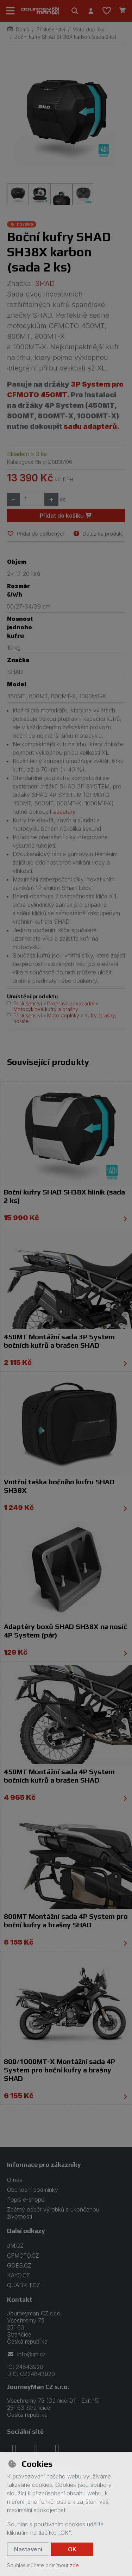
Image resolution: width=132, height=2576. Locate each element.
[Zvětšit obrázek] (66, 117)
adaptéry (64, 811)
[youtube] (57, 2448)
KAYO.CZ (18, 2275)
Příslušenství (51, 29)
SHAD (45, 283)
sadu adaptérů (90, 426)
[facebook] (14, 2448)
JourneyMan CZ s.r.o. (38, 2386)
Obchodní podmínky (32, 2189)
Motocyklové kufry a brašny (45, 1009)
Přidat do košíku (66, 515)
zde (74, 2565)
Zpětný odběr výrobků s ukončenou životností (53, 2213)
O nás (14, 2179)
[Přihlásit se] (91, 11)
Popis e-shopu (25, 2199)
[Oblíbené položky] (107, 11)
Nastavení (28, 2549)
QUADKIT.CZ (23, 2285)
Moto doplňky (89, 29)
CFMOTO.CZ (23, 2255)
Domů (18, 29)
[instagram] (36, 2448)
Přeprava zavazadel (70, 1003)
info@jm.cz (26, 2354)
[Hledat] (75, 11)
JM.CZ (15, 2245)
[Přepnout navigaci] (10, 11)
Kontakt (19, 2299)
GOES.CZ (19, 2265)
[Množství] (32, 499)
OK (72, 2549)
